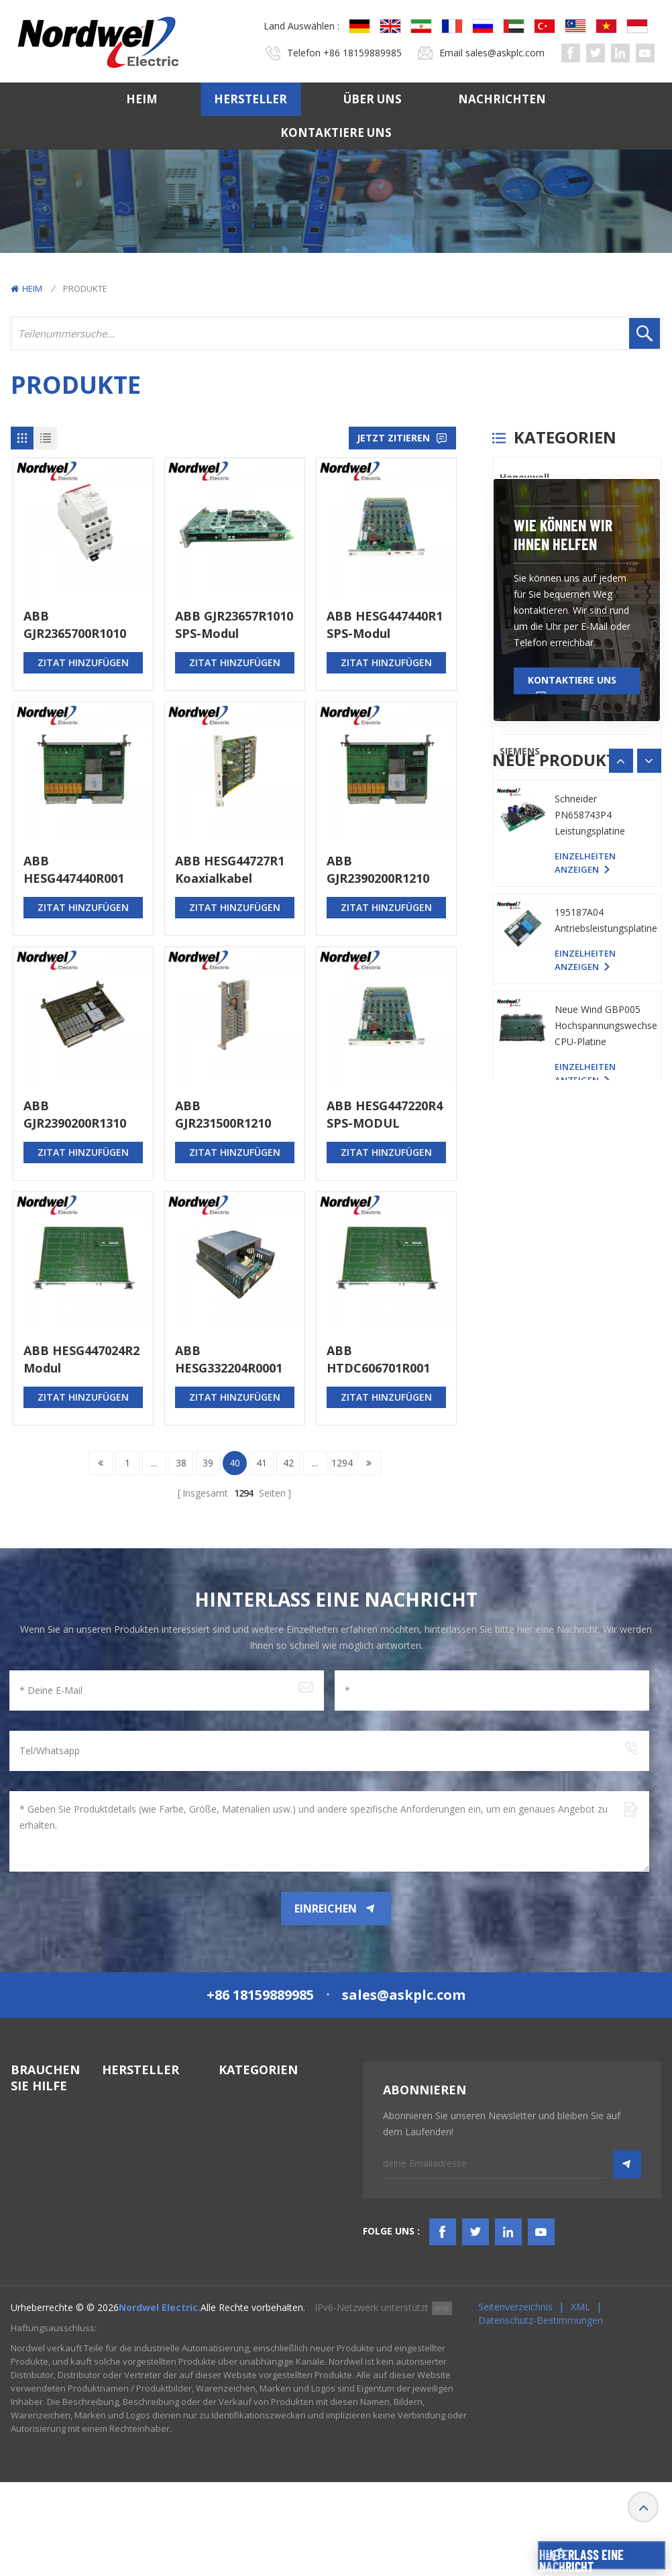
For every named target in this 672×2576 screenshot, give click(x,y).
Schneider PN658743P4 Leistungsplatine (590, 1260)
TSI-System (243, 2154)
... (154, 1462)
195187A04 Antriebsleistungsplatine (606, 1366)
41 (261, 1462)
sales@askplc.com (505, 52)
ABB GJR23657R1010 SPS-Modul (234, 624)
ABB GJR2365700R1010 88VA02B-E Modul (75, 625)
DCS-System (246, 2130)
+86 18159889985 (362, 52)
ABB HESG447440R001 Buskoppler (73, 870)
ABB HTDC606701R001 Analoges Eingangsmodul (378, 1359)
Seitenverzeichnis (515, 2400)
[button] (649, 1109)
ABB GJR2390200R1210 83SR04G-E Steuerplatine (378, 870)
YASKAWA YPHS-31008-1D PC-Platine (600, 1155)
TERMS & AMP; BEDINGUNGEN (45, 2259)
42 (288, 1462)
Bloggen (29, 2290)
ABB (509, 682)
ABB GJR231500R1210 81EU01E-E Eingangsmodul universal (223, 1114)
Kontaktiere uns (336, 132)
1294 (342, 1462)
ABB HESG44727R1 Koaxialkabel (229, 869)
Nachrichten (502, 99)
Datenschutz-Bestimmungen (540, 2414)
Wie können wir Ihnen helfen (563, 883)
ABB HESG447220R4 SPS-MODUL (385, 1114)
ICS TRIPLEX (527, 580)
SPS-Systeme (247, 2106)
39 (208, 1462)
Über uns (372, 99)
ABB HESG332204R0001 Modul (228, 1359)
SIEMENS (520, 751)
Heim (142, 99)
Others (516, 785)
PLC (508, 614)
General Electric (538, 545)
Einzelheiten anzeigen (585, 1195)
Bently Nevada (535, 511)
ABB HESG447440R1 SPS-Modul (385, 624)
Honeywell (524, 477)
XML (580, 2400)
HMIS (230, 2178)
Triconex (521, 648)
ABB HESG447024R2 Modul (81, 1359)
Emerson (521, 716)
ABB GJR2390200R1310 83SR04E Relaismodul (74, 1114)
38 (181, 1462)
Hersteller (250, 99)
